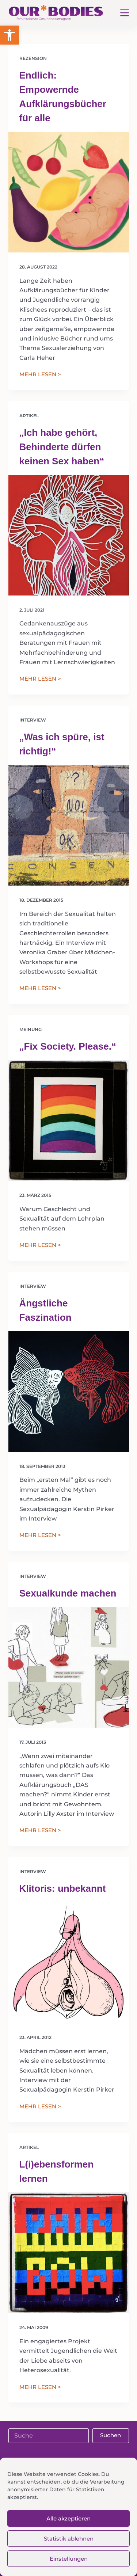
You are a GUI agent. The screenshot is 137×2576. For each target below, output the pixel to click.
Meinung (30, 1029)
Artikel (29, 415)
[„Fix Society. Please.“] (68, 1120)
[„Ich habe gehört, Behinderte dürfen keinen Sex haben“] (68, 535)
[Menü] (124, 12)
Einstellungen (69, 2558)
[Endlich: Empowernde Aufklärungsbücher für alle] (68, 192)
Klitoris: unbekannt (62, 1888)
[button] (9, 35)
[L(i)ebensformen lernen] (68, 2252)
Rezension (33, 58)
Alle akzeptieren (68, 2518)
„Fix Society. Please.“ (67, 1046)
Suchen (110, 2435)
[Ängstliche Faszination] (68, 1391)
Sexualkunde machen (68, 1593)
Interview (32, 720)
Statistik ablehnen (69, 2538)
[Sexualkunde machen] (68, 1667)
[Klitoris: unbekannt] (68, 1962)
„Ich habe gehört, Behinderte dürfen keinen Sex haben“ (61, 447)
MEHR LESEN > (40, 375)
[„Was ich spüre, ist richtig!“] (68, 825)
